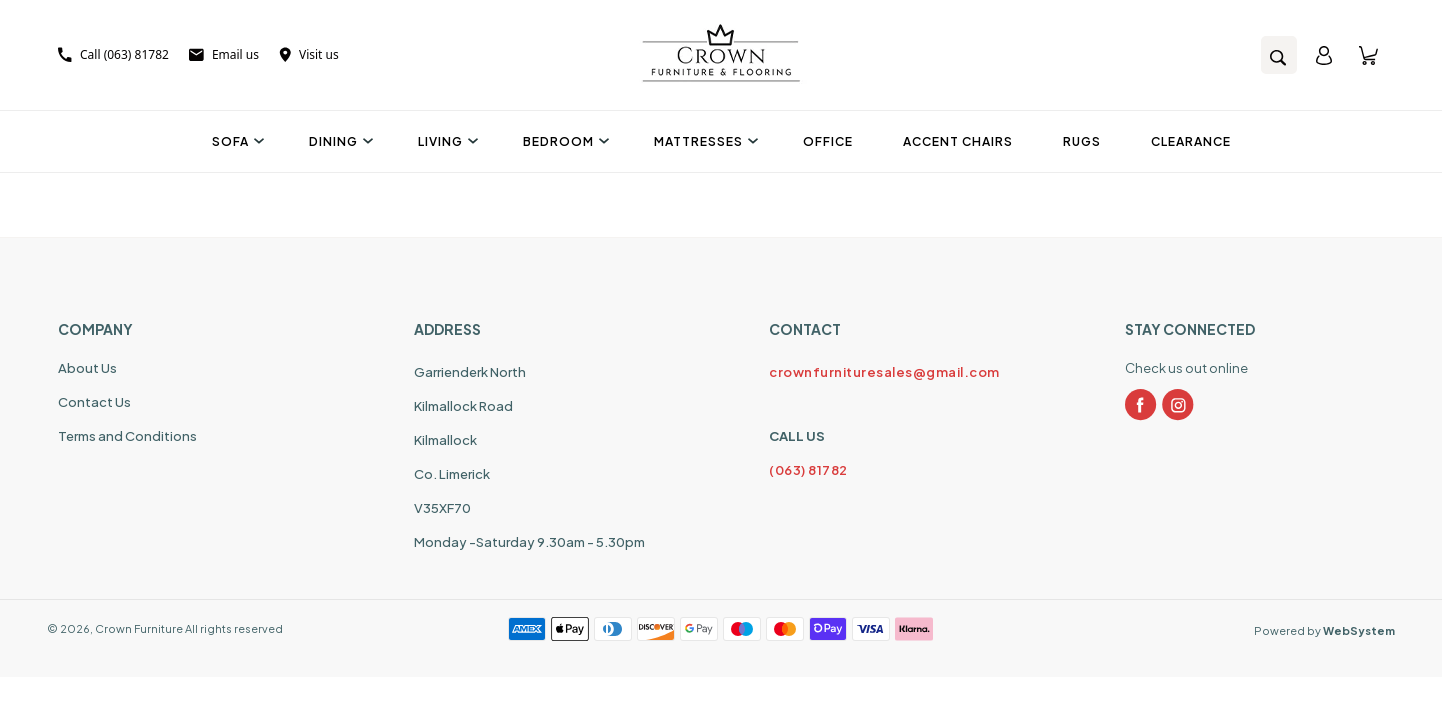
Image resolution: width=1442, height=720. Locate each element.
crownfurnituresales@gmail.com (884, 372)
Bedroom (563, 141)
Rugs (1082, 141)
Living (445, 141)
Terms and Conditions (127, 436)
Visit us (309, 54)
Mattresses (703, 141)
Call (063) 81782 (113, 54)
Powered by (1324, 630)
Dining (338, 141)
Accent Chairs (958, 141)
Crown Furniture (139, 628)
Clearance (1191, 141)
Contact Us (94, 402)
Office (828, 141)
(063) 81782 (808, 470)
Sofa (235, 141)
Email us (224, 54)
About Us (87, 368)
